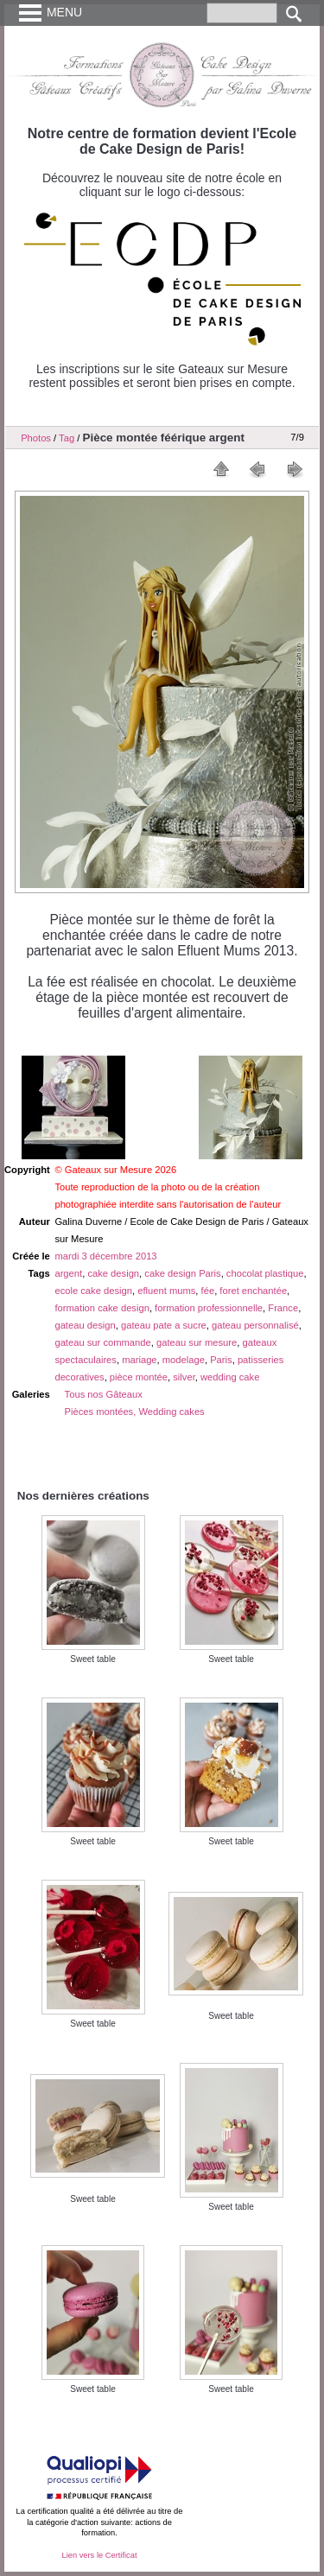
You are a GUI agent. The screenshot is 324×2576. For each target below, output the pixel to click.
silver (184, 1377)
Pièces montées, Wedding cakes (135, 1411)
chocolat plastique (265, 1273)
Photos (36, 438)
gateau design (84, 1325)
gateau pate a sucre (163, 1325)
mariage (139, 1360)
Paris (221, 1360)
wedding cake (229, 1377)
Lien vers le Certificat (99, 2555)
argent (68, 1273)
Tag (66, 438)
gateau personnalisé (255, 1325)
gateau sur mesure (196, 1342)
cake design (113, 1273)
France (283, 1308)
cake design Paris (182, 1273)
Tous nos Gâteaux (104, 1394)
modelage (183, 1360)
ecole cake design (93, 1290)
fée (208, 1290)
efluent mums (166, 1290)
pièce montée (139, 1377)
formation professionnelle (209, 1308)
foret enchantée (253, 1290)
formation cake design (101, 1308)
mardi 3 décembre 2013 (105, 1256)
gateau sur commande (102, 1342)
